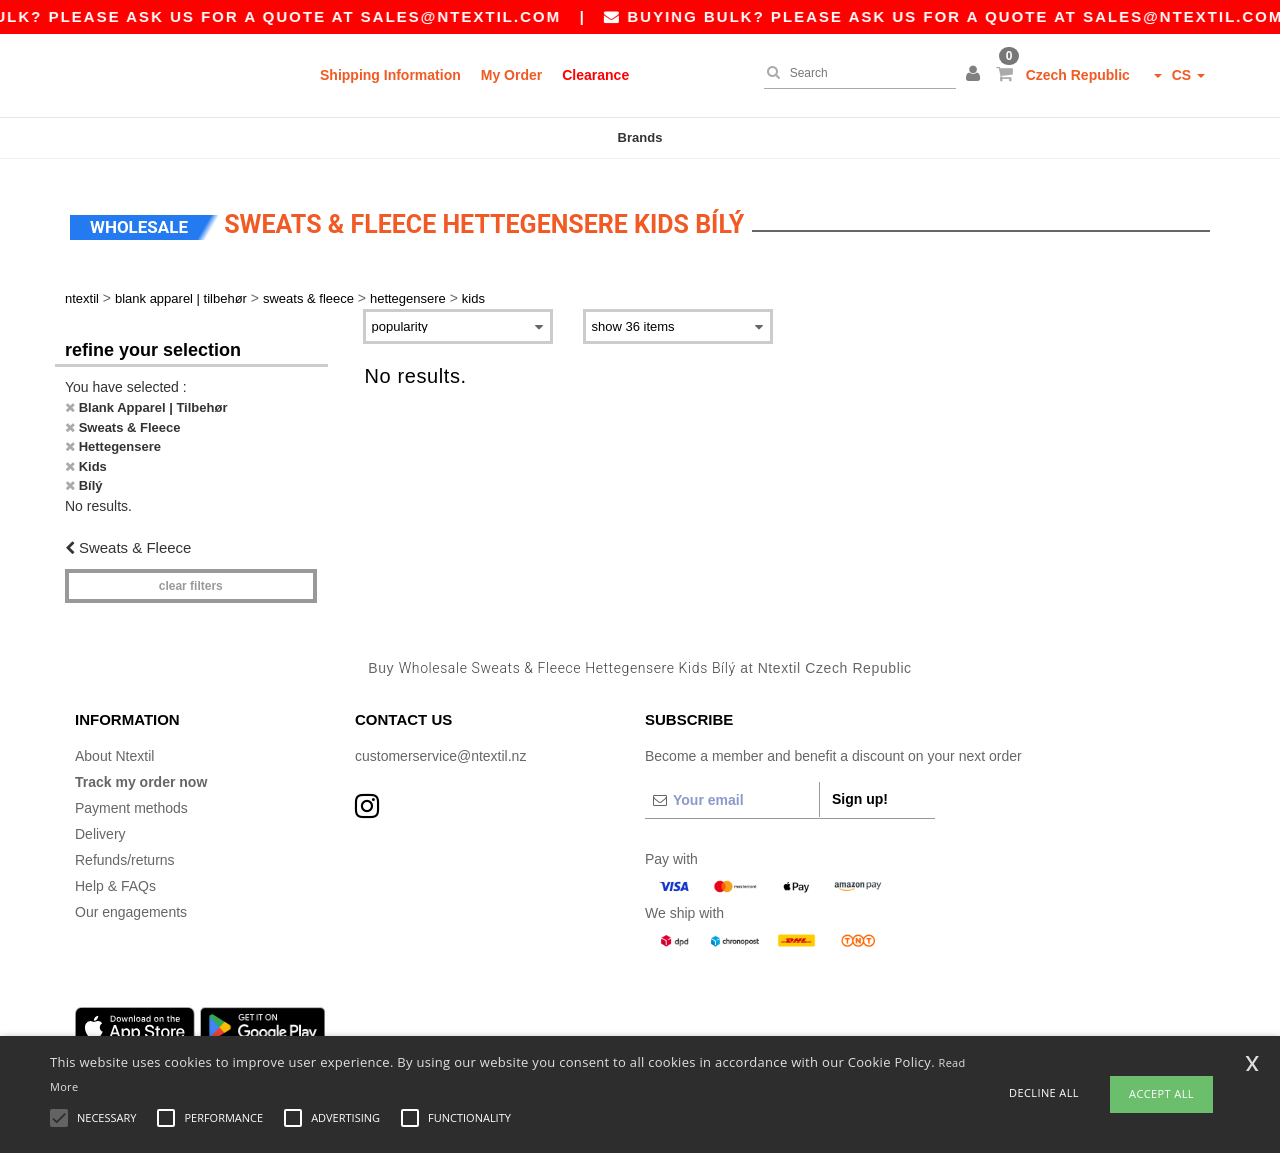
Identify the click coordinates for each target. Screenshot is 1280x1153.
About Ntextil (114, 744)
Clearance (595, 75)
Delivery (100, 822)
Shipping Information (390, 75)
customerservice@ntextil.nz (440, 744)
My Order (511, 75)
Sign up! (860, 787)
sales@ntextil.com (485, 16)
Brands (640, 137)
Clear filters (191, 575)
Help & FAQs (115, 874)
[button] (976, 75)
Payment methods (131, 796)
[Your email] (732, 788)
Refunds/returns (125, 848)
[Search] (855, 73)
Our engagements (131, 900)
